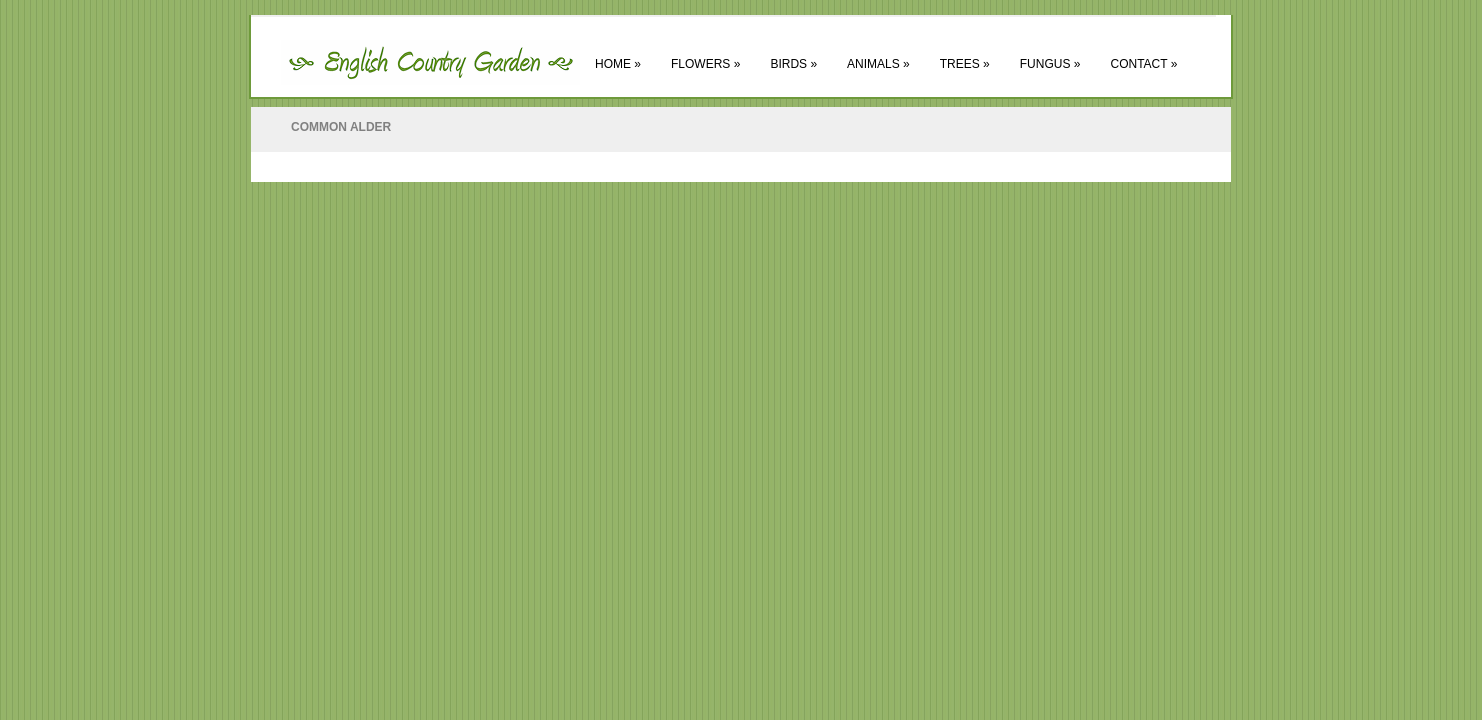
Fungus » (1050, 64)
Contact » (1143, 64)
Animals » (878, 64)
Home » (618, 64)
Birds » (793, 64)
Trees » (965, 64)
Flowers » (705, 64)
